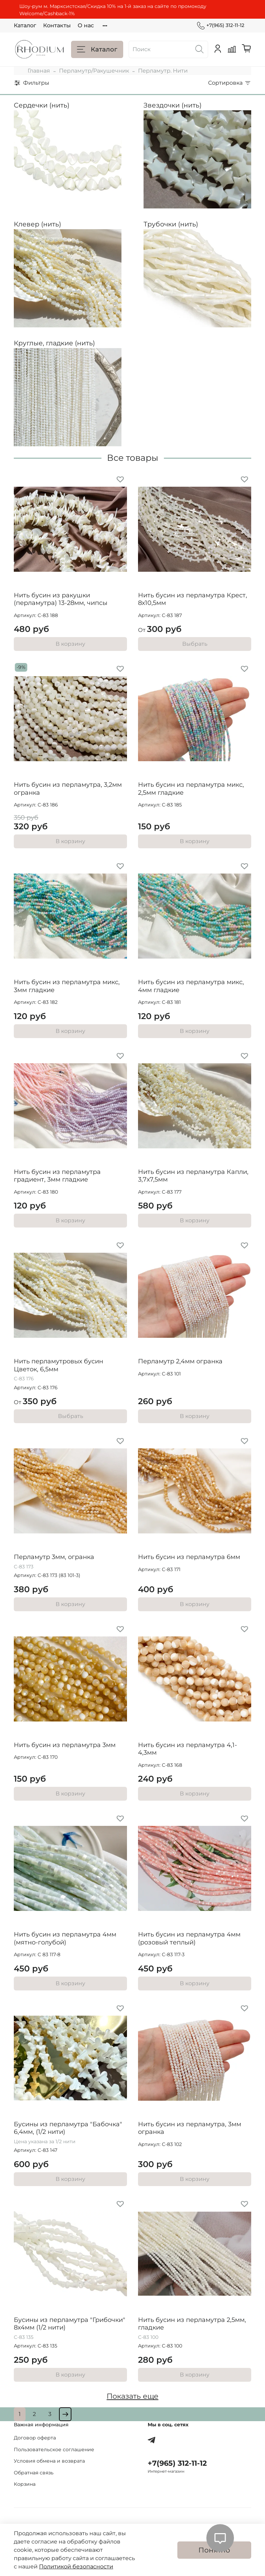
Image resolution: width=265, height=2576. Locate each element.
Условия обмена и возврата (49, 2461)
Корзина (25, 2484)
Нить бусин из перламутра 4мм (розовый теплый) (189, 1938)
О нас (86, 25)
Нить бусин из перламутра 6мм (189, 1557)
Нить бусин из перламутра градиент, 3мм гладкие (57, 1176)
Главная (39, 70)
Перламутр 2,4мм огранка (180, 1361)
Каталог (25, 25)
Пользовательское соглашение (54, 2449)
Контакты (57, 25)
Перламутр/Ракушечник (94, 70)
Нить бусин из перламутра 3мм (65, 1745)
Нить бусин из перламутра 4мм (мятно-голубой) (65, 1938)
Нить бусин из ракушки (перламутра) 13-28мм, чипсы (60, 599)
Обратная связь (33, 2473)
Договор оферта (35, 2438)
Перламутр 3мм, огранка (54, 1557)
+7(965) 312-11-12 (220, 25)
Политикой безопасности (76, 2566)
